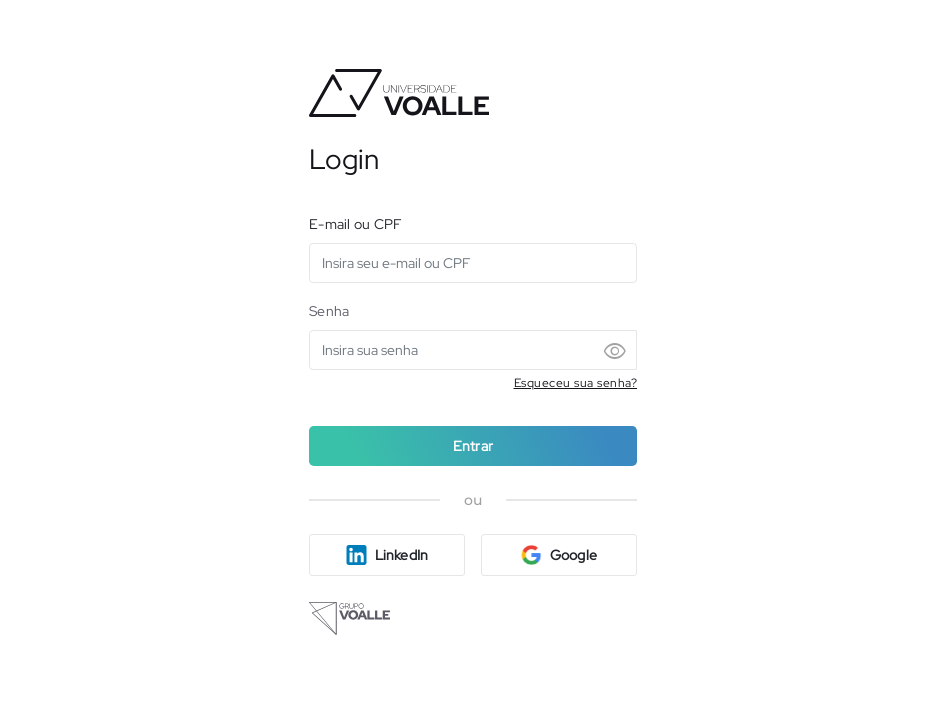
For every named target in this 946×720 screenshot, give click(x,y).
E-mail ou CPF (355, 224)
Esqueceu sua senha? (576, 383)
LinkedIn (387, 555)
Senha (329, 311)
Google (559, 555)
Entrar (473, 446)
